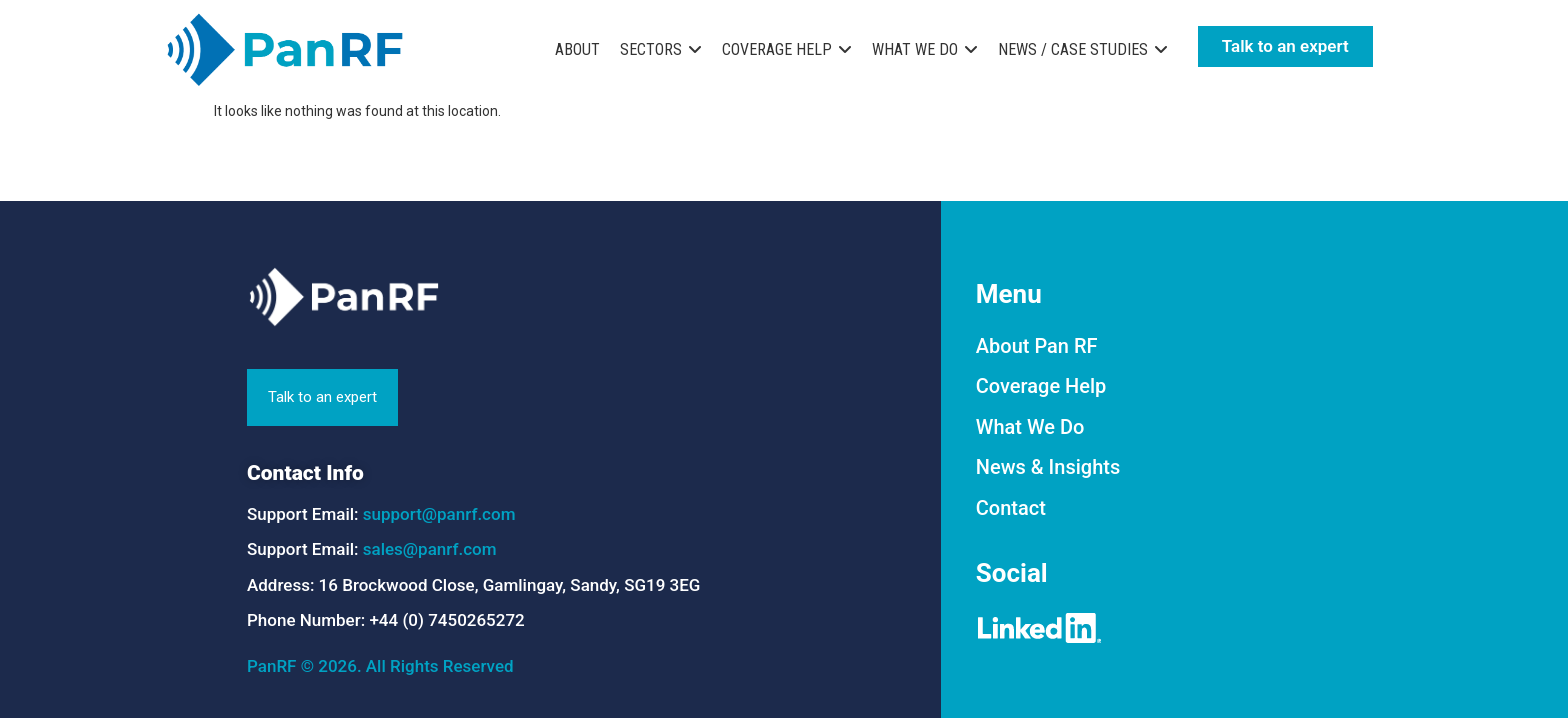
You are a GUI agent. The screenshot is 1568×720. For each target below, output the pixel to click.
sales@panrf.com (430, 549)
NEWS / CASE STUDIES (1073, 49)
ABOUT (577, 49)
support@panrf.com (439, 514)
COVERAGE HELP (777, 49)
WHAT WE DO (915, 49)
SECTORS (651, 49)
